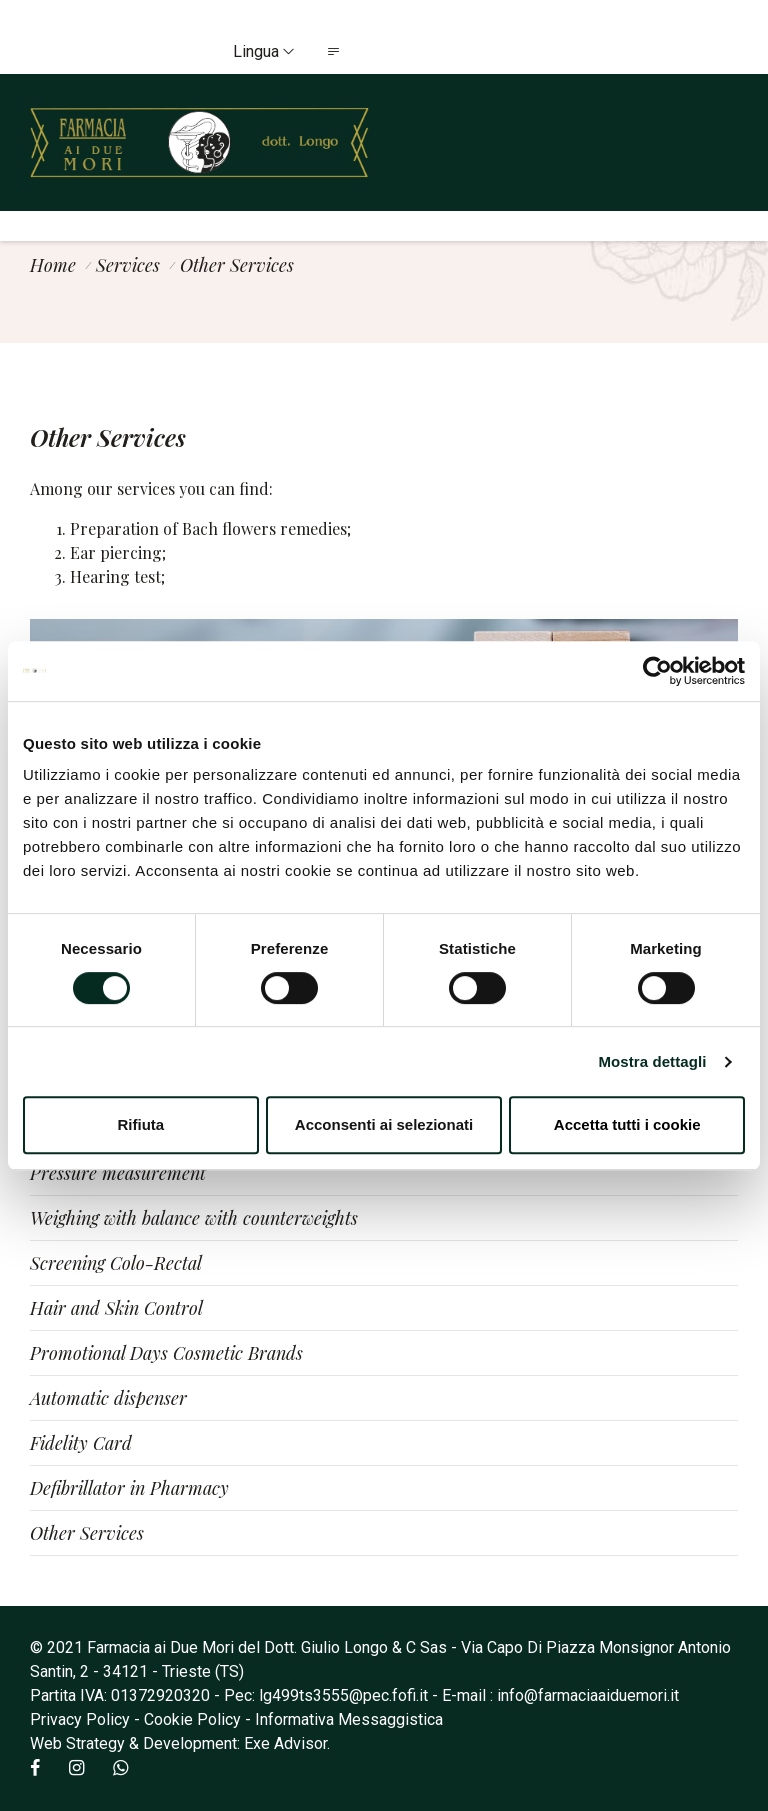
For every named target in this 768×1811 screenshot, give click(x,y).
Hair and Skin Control (116, 1308)
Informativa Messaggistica (349, 1719)
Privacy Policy (80, 1719)
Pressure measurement (118, 1173)
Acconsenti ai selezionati (384, 1124)
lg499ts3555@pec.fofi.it (343, 1695)
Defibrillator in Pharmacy (129, 1488)
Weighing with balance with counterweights (194, 1218)
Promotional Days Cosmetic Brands (166, 1353)
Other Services (87, 1533)
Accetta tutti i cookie (627, 1124)
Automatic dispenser (108, 1398)
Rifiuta (140, 1124)
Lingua (263, 51)
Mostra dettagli (652, 1061)
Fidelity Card (81, 1443)
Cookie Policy (192, 1719)
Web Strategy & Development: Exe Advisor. (180, 1743)
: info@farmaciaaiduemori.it (584, 1695)
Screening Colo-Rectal (116, 1263)
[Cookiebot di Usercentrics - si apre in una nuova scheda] (657, 671)
